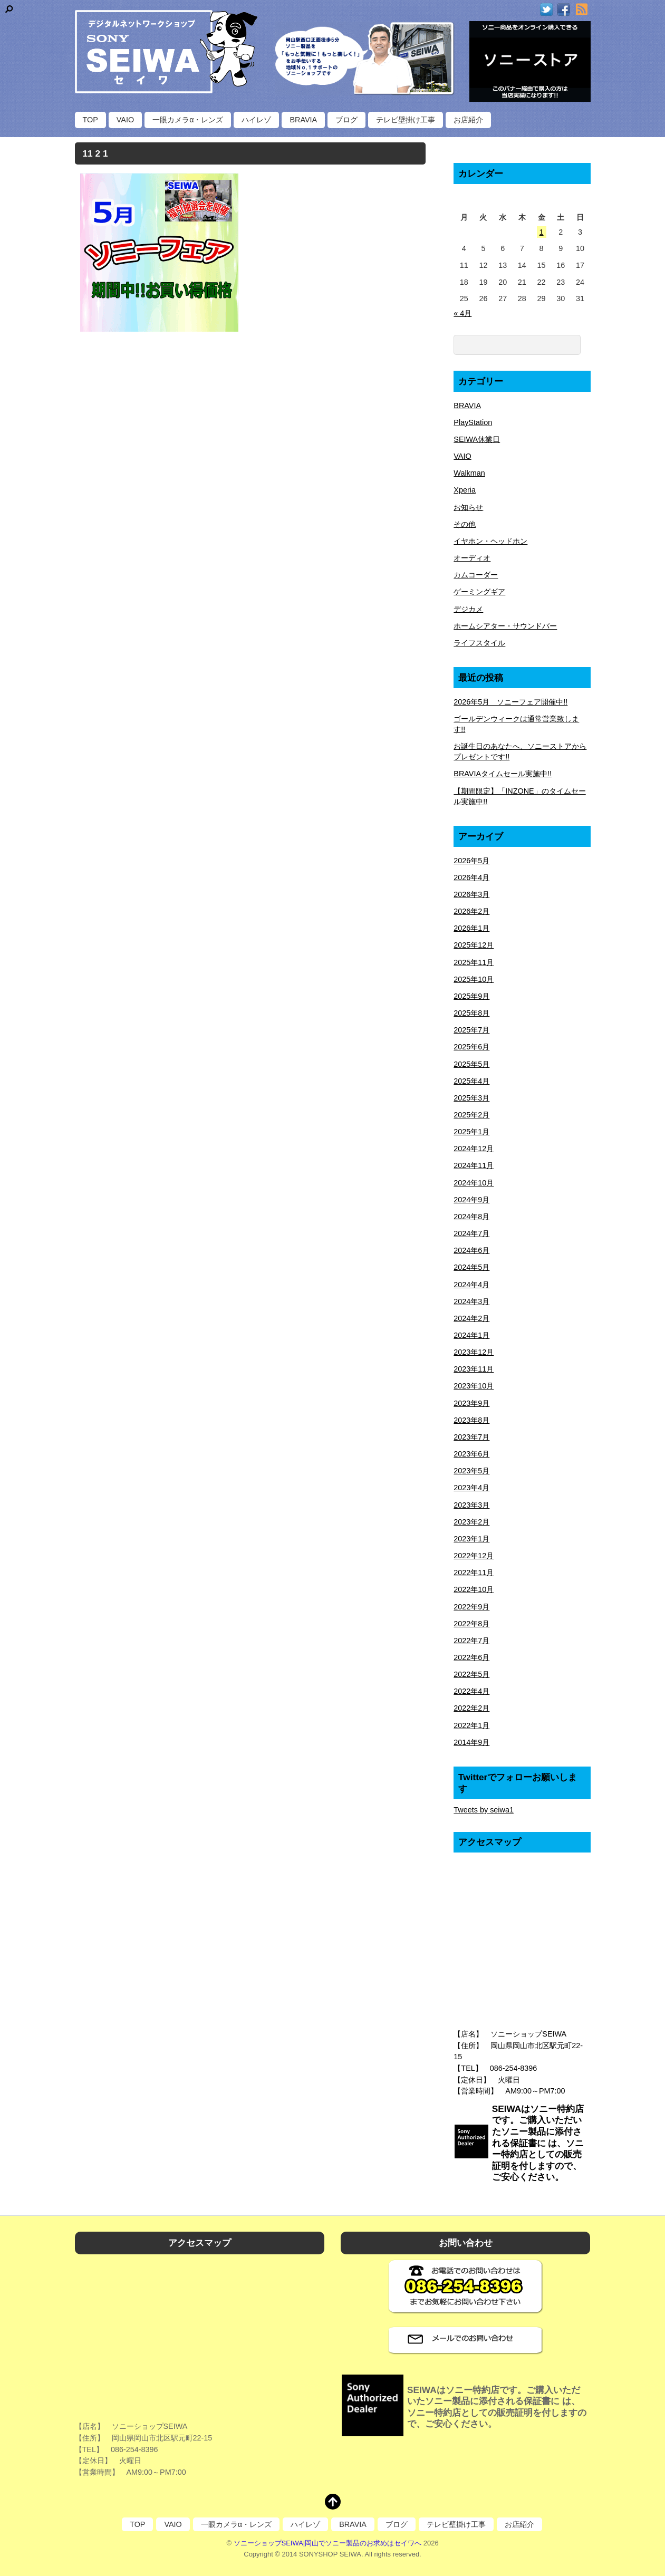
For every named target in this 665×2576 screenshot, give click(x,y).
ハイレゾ (256, 119)
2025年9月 (471, 996)
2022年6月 (471, 1657)
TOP (90, 119)
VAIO (125, 119)
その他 (465, 524)
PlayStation (473, 422)
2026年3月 (471, 894)
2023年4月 (471, 1487)
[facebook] (563, 10)
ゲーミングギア (479, 591)
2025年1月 (471, 1131)
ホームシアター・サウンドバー (505, 626)
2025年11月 (474, 962)
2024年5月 (471, 1267)
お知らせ (468, 507)
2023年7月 (471, 1437)
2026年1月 (471, 928)
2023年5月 (471, 1471)
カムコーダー (476, 575)
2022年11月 (474, 1572)
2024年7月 (471, 1233)
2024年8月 (471, 1216)
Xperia (465, 490)
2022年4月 (471, 1691)
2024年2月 (471, 1318)
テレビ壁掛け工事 (405, 119)
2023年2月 (471, 1522)
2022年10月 (474, 1589)
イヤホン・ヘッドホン (490, 541)
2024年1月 (471, 1335)
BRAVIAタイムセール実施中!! (503, 773)
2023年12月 (474, 1352)
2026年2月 (471, 911)
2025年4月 (471, 1081)
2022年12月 (474, 1555)
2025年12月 (474, 945)
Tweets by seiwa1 (484, 1810)
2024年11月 (474, 1165)
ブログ (346, 119)
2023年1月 (471, 1539)
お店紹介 (468, 119)
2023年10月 (474, 1386)
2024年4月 (471, 1284)
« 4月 (462, 313)
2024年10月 (474, 1183)
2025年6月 (471, 1047)
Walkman (469, 473)
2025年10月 (474, 979)
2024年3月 (471, 1301)
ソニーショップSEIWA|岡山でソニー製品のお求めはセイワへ (328, 2543)
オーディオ (472, 558)
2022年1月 (471, 1725)
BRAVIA (303, 119)
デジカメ (468, 609)
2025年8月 (471, 1013)
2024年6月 (471, 1250)
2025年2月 (471, 1115)
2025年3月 (471, 1098)
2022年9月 (471, 1607)
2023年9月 (471, 1403)
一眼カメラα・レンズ (187, 119)
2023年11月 (474, 1369)
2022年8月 (471, 1623)
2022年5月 (471, 1674)
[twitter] (546, 10)
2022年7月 (471, 1640)
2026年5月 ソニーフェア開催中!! (510, 702)
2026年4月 (471, 877)
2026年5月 (471, 860)
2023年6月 (471, 1454)
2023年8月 (471, 1420)
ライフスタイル (479, 643)
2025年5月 (471, 1064)
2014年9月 (471, 1742)
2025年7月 (471, 1030)
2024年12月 (474, 1148)
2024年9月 (471, 1199)
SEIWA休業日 (477, 439)
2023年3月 (471, 1505)
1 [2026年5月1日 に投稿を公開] (541, 232)
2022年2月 (471, 1708)
